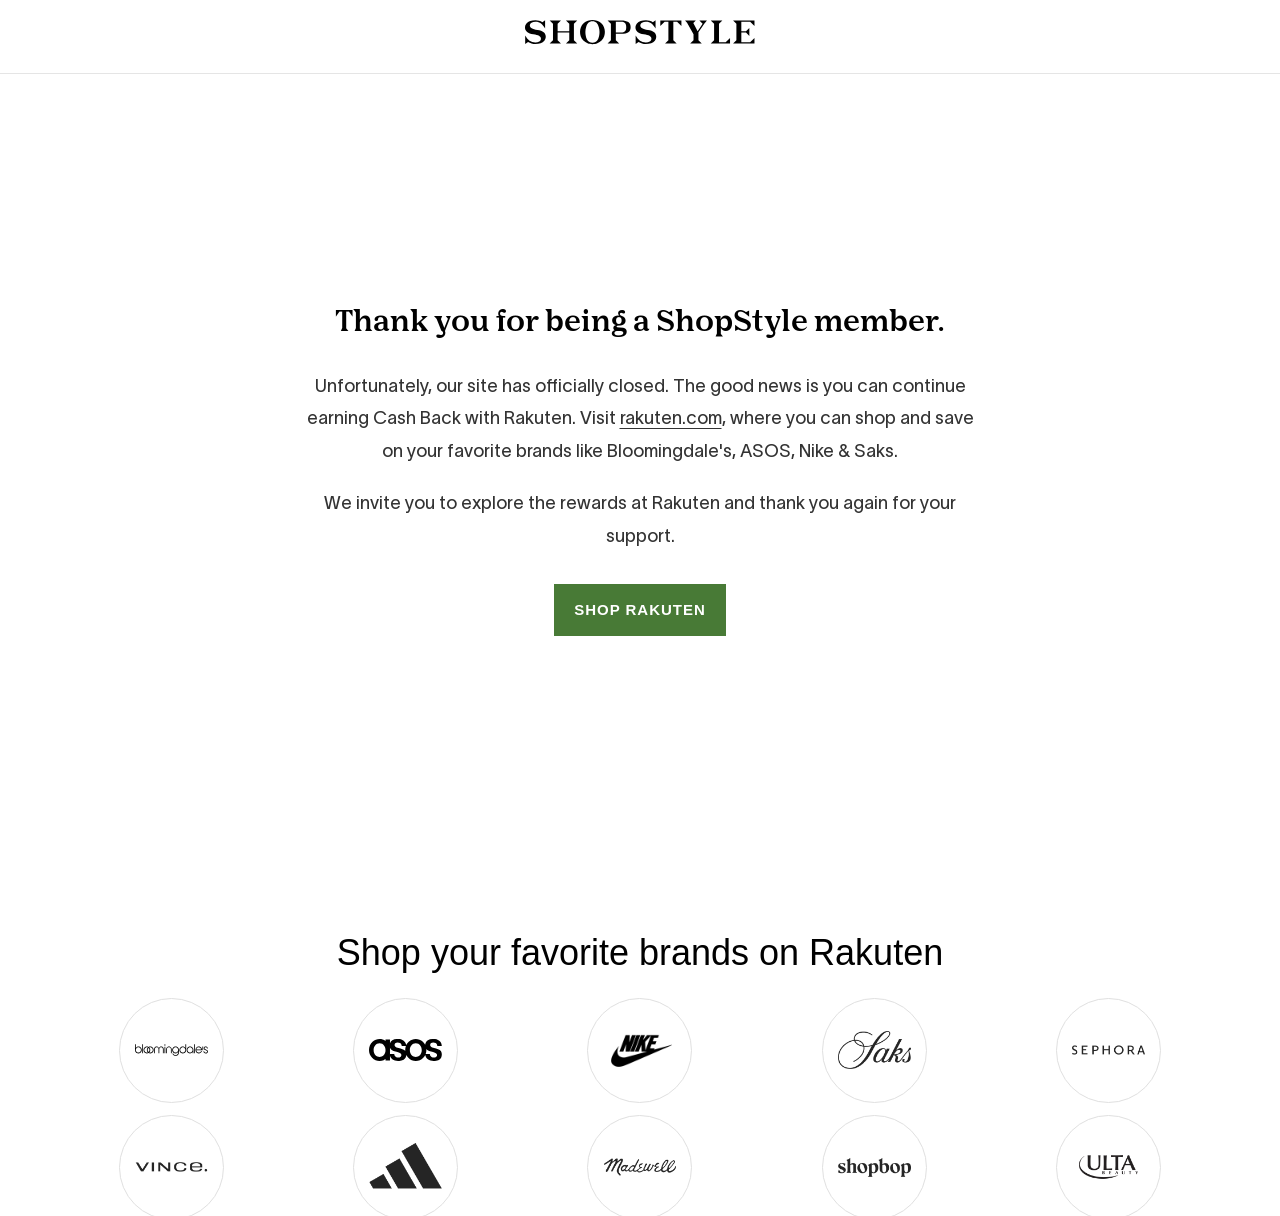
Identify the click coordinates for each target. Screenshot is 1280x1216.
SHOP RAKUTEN (640, 609)
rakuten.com (671, 418)
